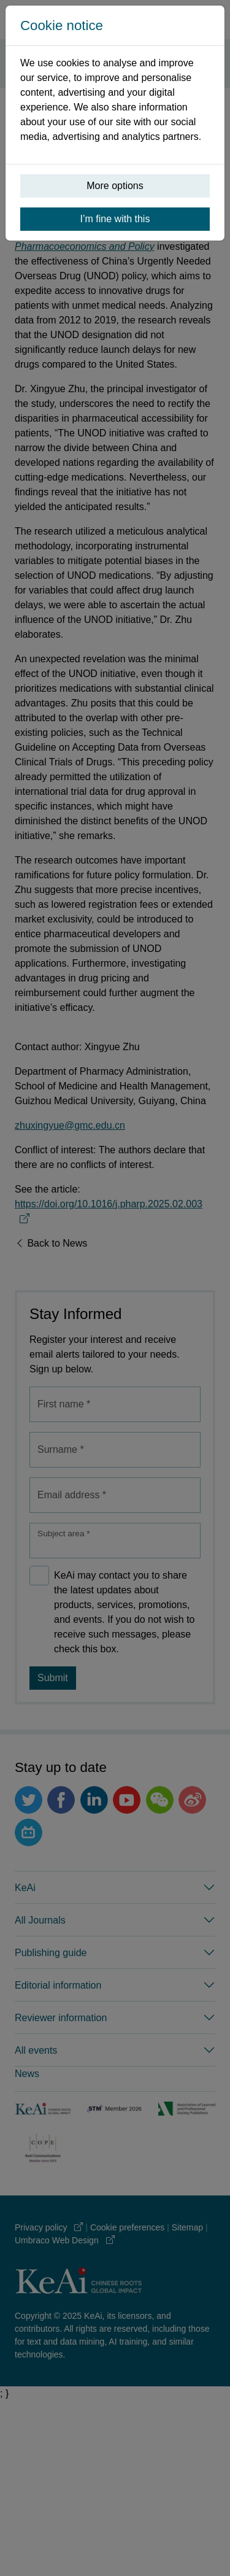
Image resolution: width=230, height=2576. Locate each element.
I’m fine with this (115, 219)
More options (115, 185)
